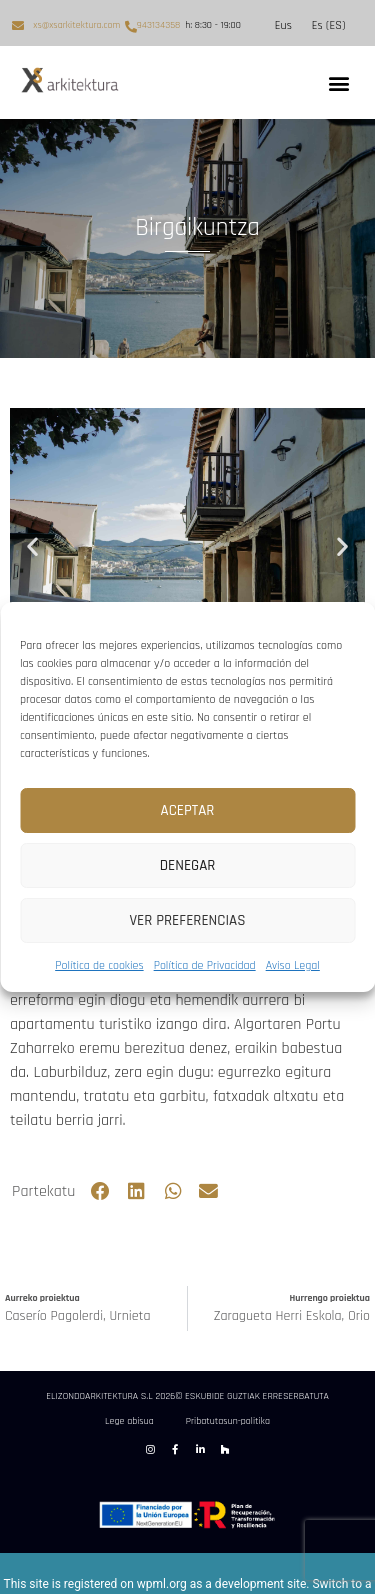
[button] (338, 82)
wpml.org (162, 1584)
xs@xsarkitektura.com (76, 25)
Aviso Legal (293, 965)
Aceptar (188, 810)
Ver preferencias (188, 920)
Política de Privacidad (205, 965)
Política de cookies (99, 965)
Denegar (188, 865)
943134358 (158, 25)
